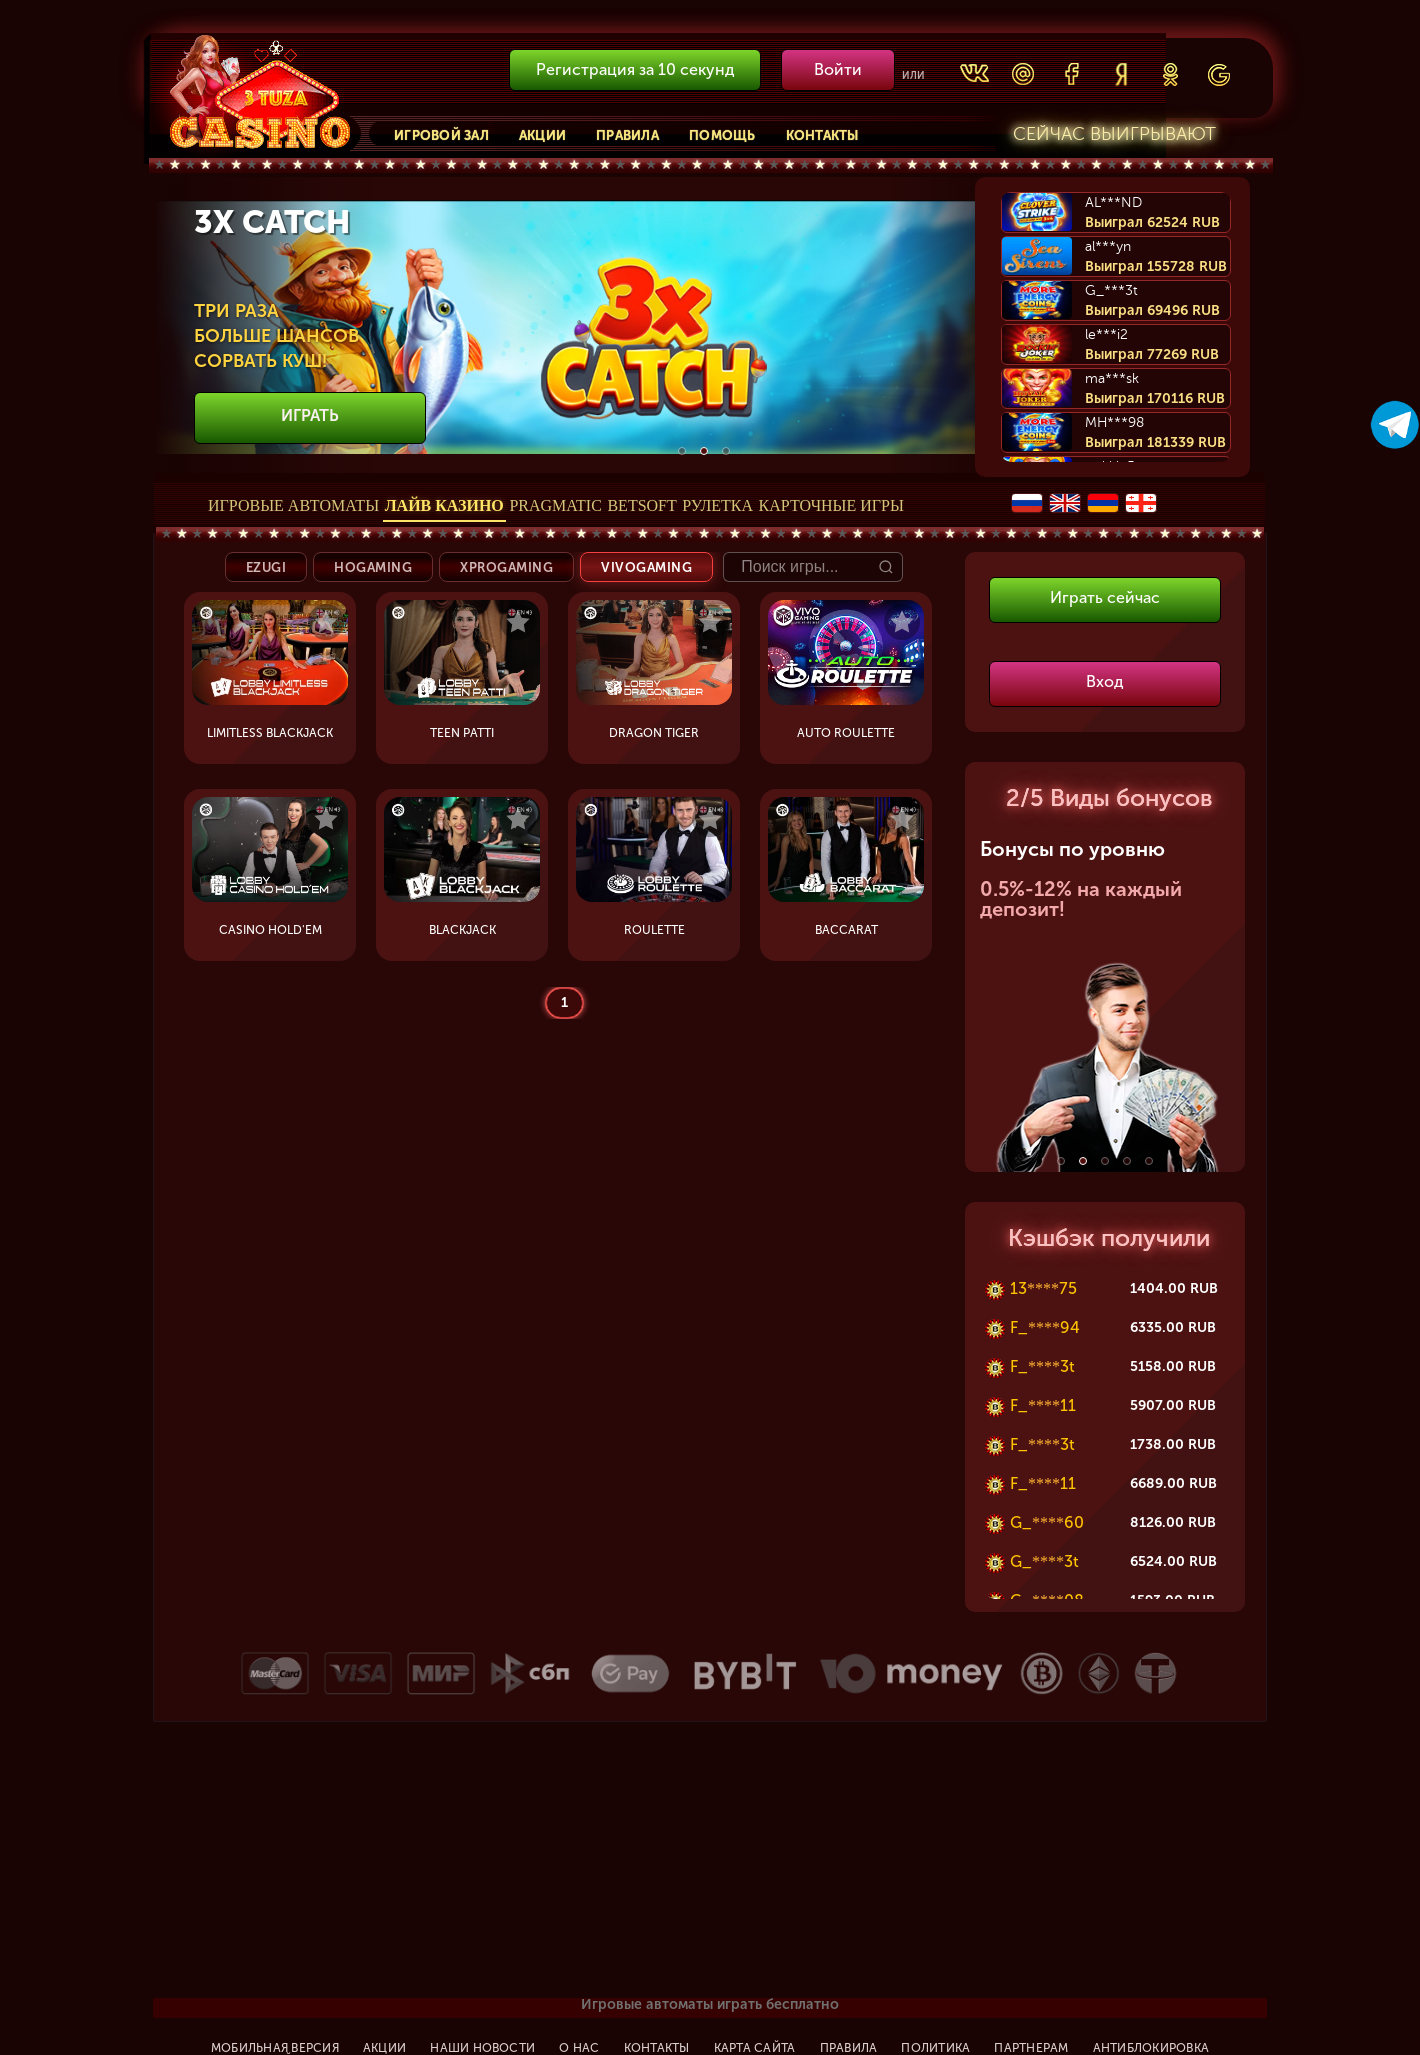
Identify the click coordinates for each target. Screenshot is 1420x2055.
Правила (627, 135)
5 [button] (1149, 1161)
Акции (542, 135)
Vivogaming (646, 567)
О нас (579, 2048)
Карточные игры (831, 505)
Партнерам (1031, 2048)
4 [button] (1127, 1161)
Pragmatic (555, 505)
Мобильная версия (275, 2048)
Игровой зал (441, 135)
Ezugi (266, 567)
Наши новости (482, 2048)
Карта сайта (755, 2048)
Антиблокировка (1151, 2048)
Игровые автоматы (293, 505)
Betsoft (641, 505)
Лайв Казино (444, 505)
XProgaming (506, 567)
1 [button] (682, 451)
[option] (704, 327)
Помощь (722, 135)
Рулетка (717, 505)
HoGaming (373, 567)
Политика (935, 2048)
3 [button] (726, 451)
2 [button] (704, 451)
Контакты (822, 135)
